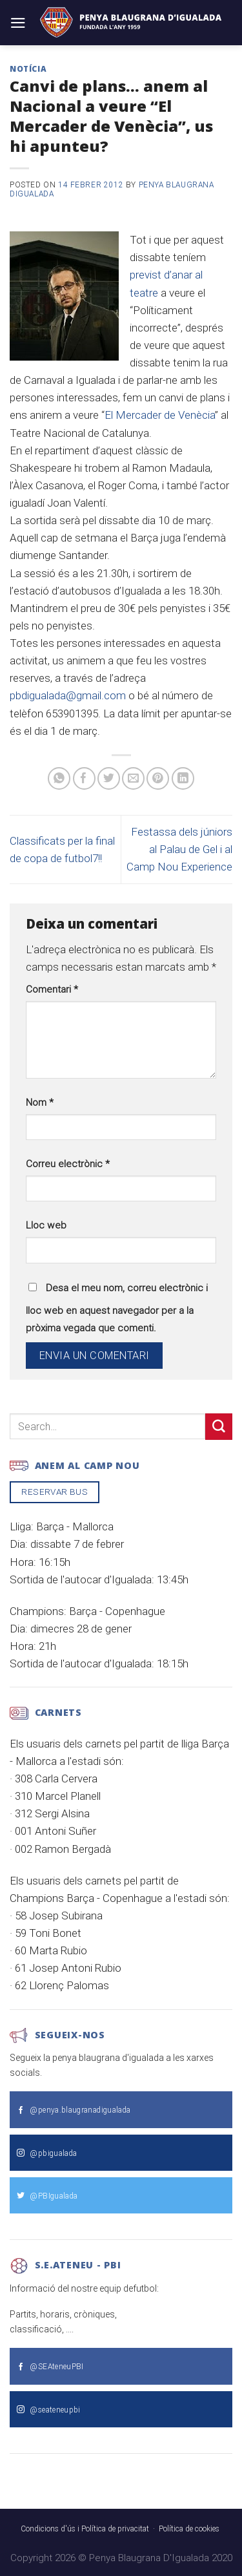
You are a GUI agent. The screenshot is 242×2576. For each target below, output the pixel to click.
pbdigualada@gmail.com (68, 695)
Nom (40, 1102)
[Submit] (218, 1426)
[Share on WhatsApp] (59, 778)
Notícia (28, 68)
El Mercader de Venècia (160, 414)
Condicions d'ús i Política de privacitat (85, 2528)
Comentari (52, 989)
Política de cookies (189, 2528)
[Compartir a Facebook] (84, 778)
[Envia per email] (133, 778)
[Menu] (18, 22)
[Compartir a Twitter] (108, 778)
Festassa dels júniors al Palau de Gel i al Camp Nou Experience (179, 849)
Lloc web (46, 1225)
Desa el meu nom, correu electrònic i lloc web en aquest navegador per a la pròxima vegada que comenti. (117, 1308)
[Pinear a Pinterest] (157, 778)
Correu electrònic (68, 1164)
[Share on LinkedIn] (183, 778)
